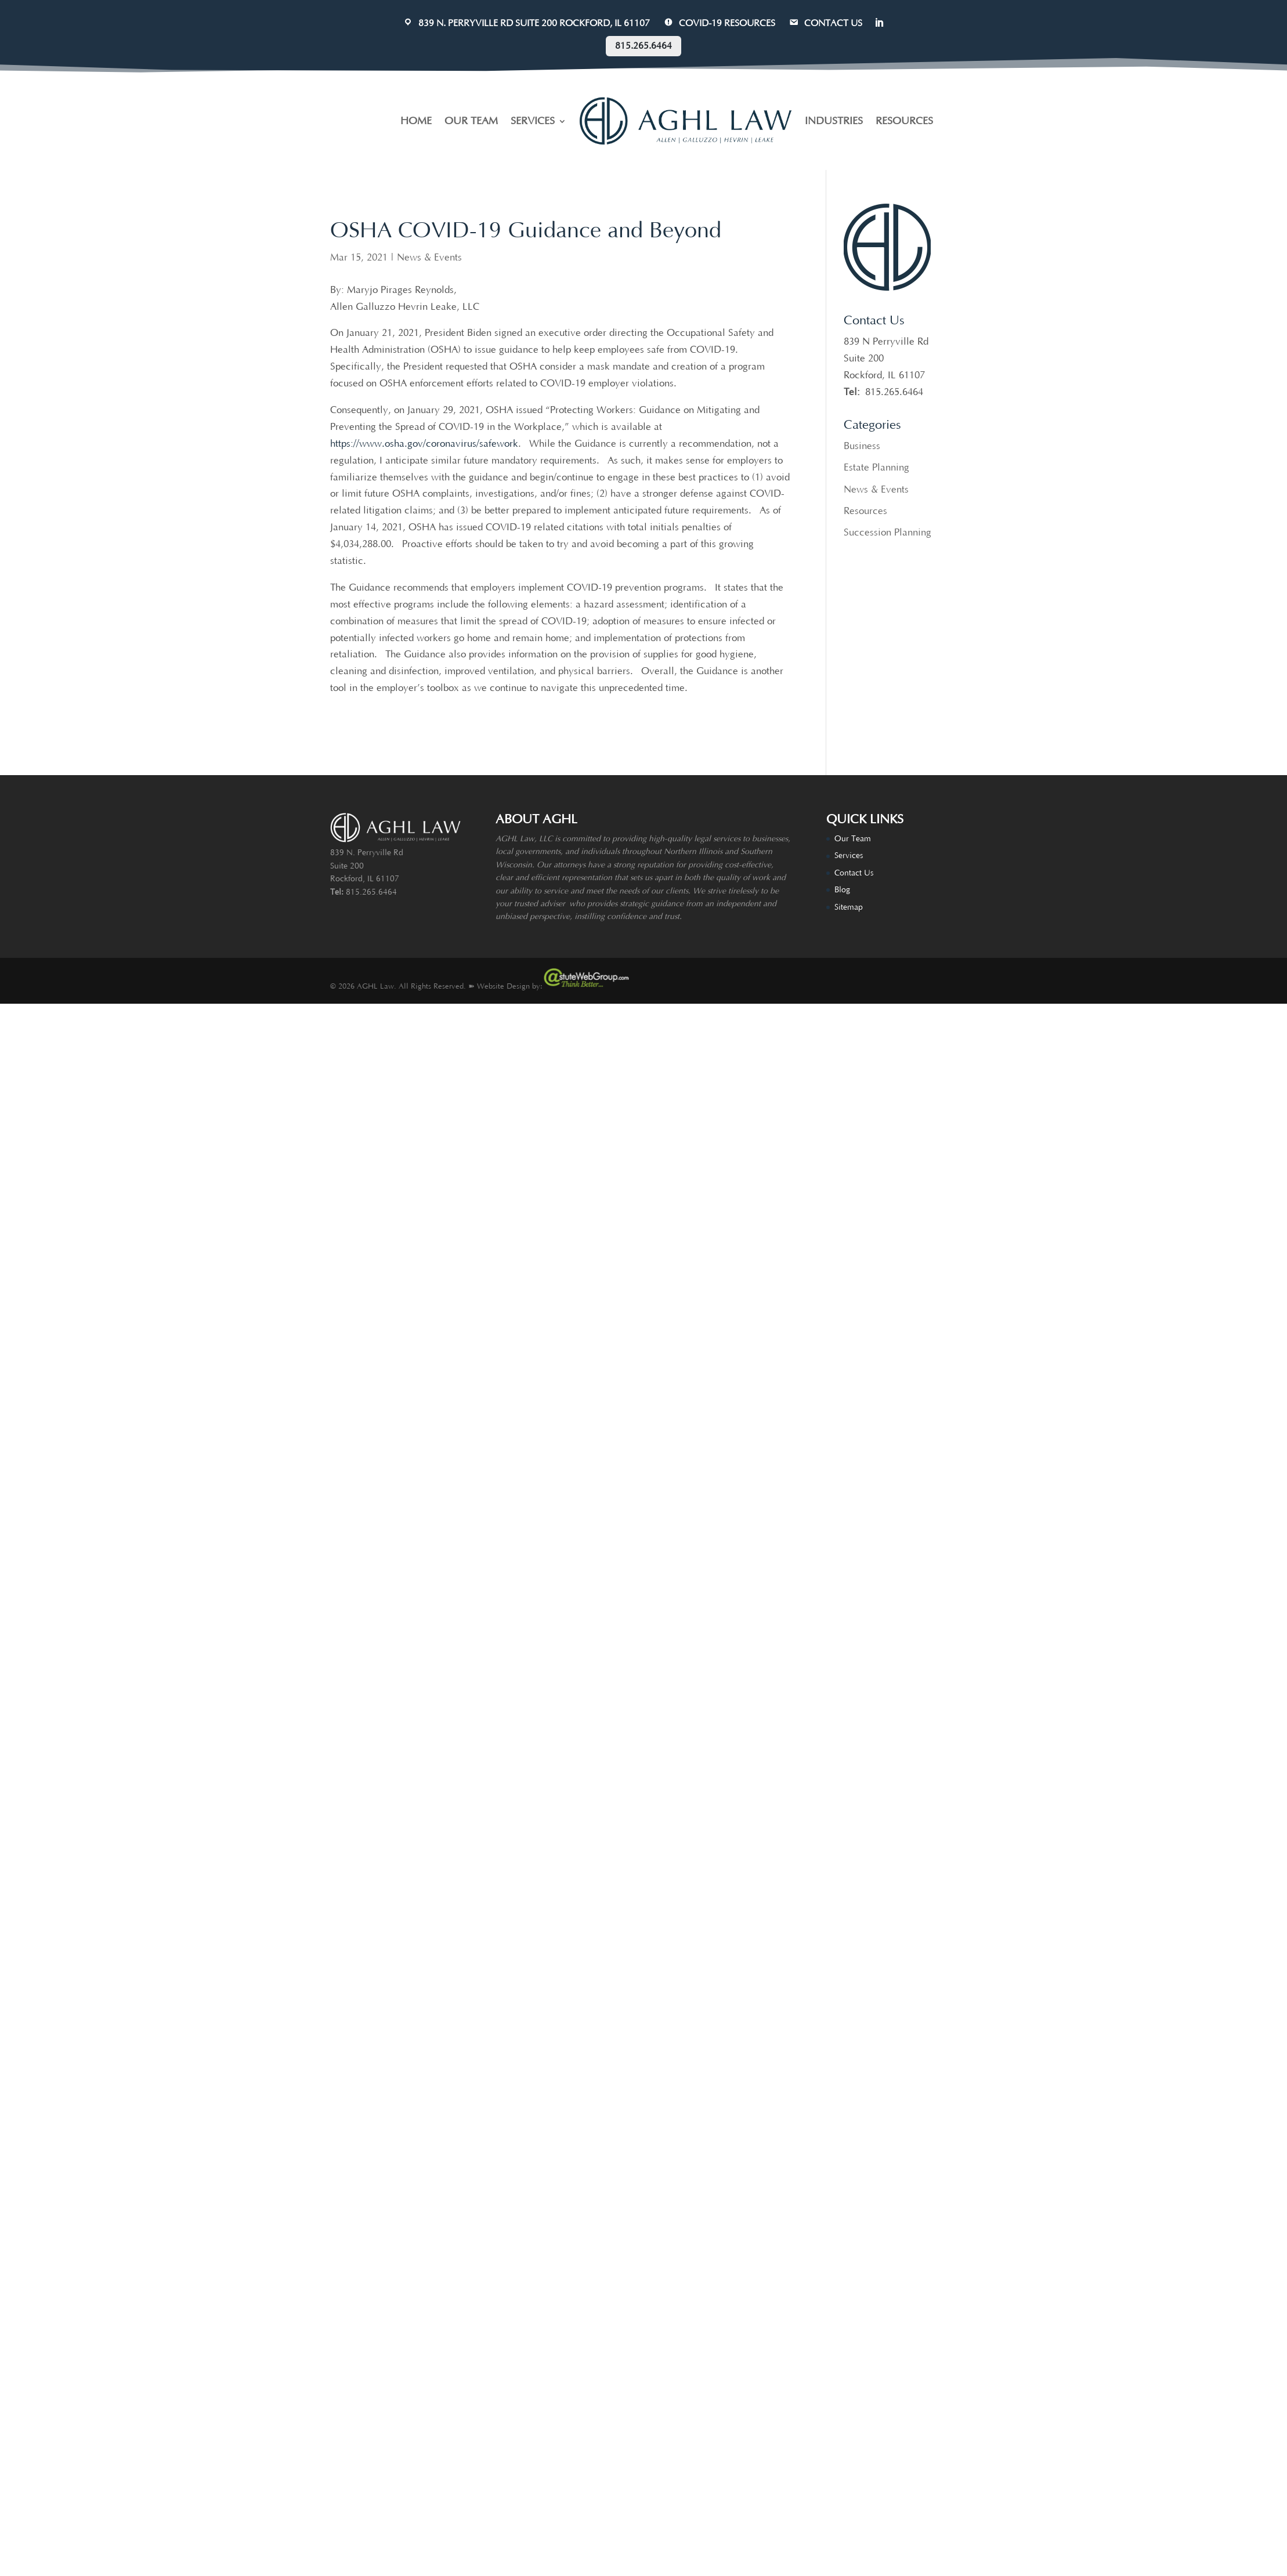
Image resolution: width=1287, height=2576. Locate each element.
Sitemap (848, 907)
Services (848, 855)
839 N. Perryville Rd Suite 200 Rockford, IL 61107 (526, 23)
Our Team (852, 839)
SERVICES (533, 121)
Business (862, 446)
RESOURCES (904, 121)
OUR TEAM (471, 121)
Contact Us (853, 873)
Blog (842, 890)
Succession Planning (887, 532)
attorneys (569, 865)
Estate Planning (876, 467)
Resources (865, 511)
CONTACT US (825, 23)
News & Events (429, 257)
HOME (416, 121)
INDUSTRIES (834, 121)
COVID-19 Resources (719, 23)
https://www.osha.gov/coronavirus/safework (424, 444)
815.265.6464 (643, 46)
